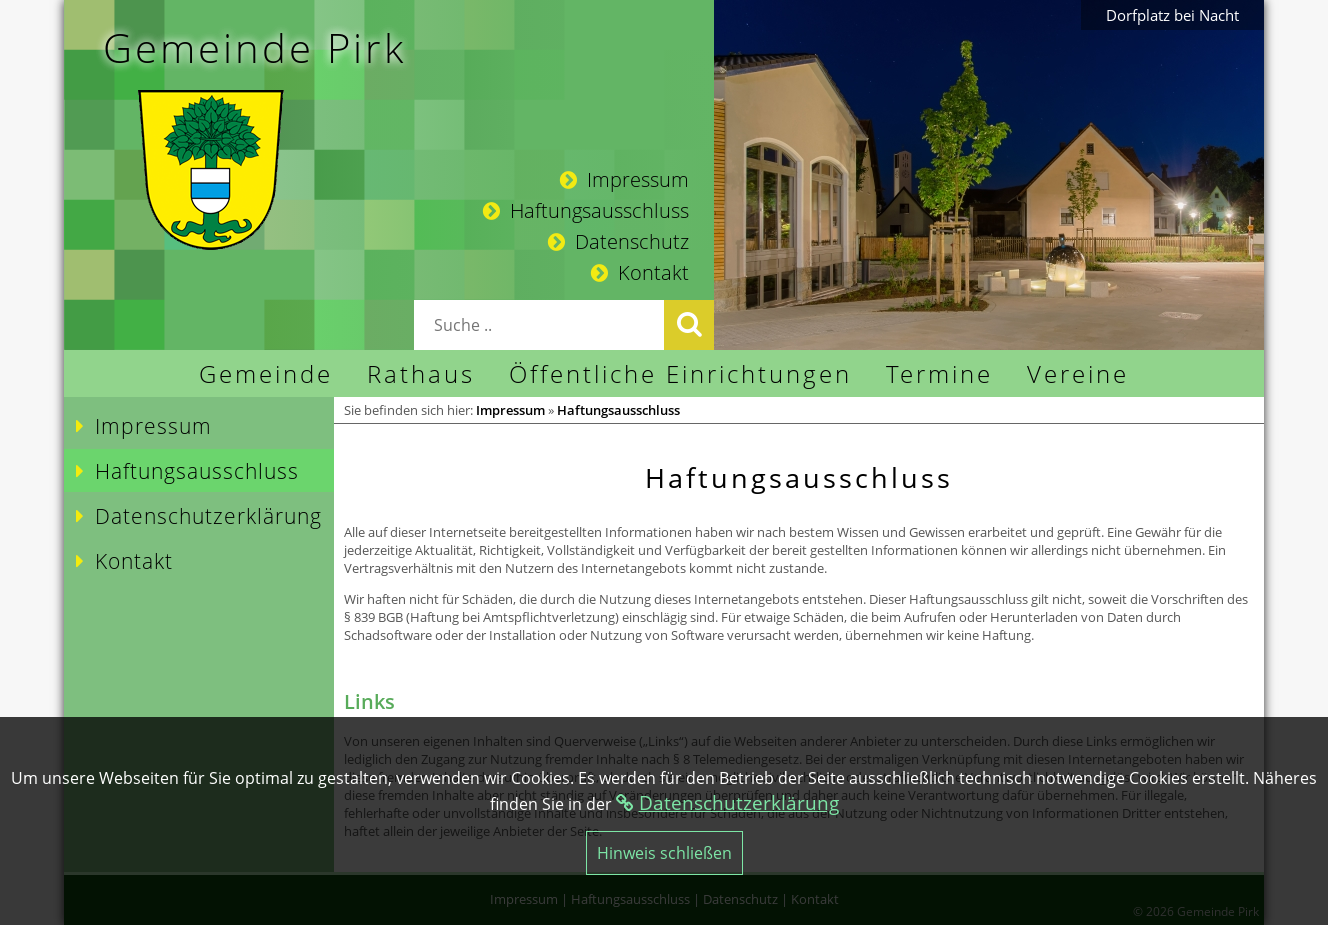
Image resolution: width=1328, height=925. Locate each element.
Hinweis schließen (664, 853)
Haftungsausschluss (586, 210)
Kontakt (640, 272)
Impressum (624, 179)
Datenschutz (618, 241)
